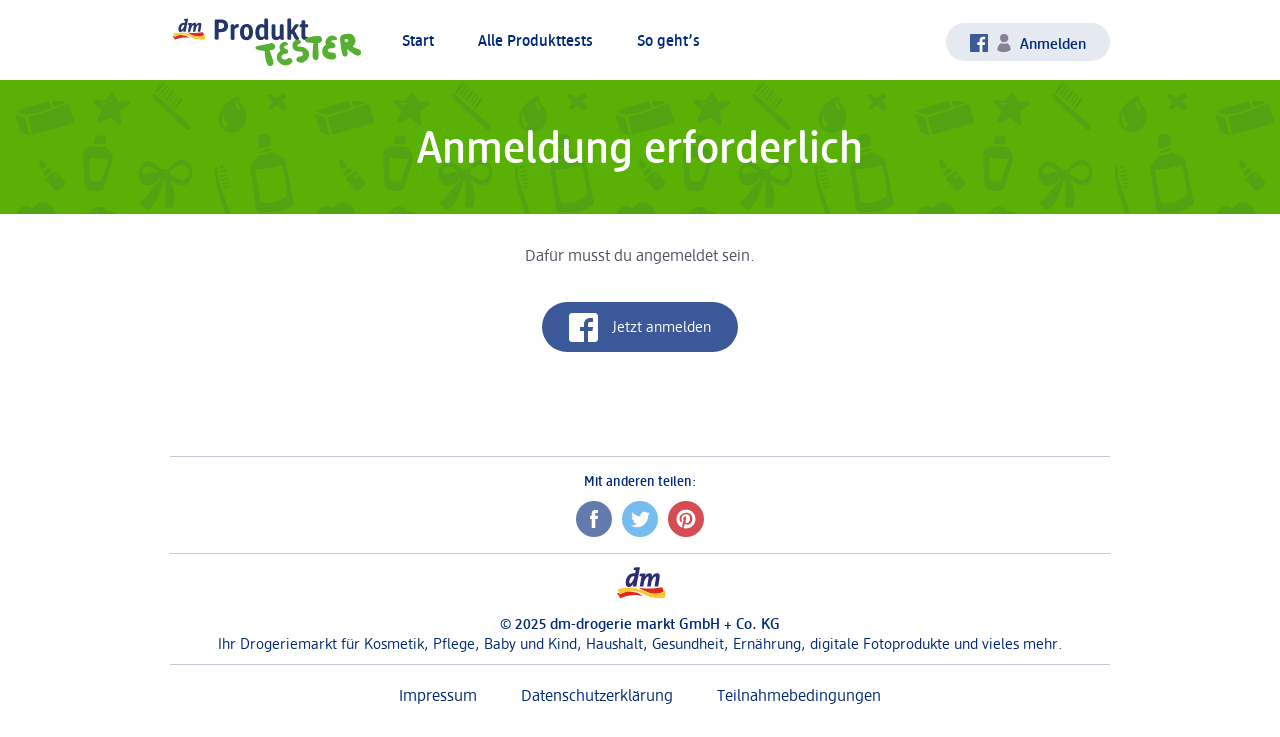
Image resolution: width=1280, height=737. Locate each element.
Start (418, 40)
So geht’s (668, 40)
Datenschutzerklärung (597, 695)
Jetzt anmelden (640, 327)
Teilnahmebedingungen (799, 695)
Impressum (438, 695)
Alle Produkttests (535, 40)
